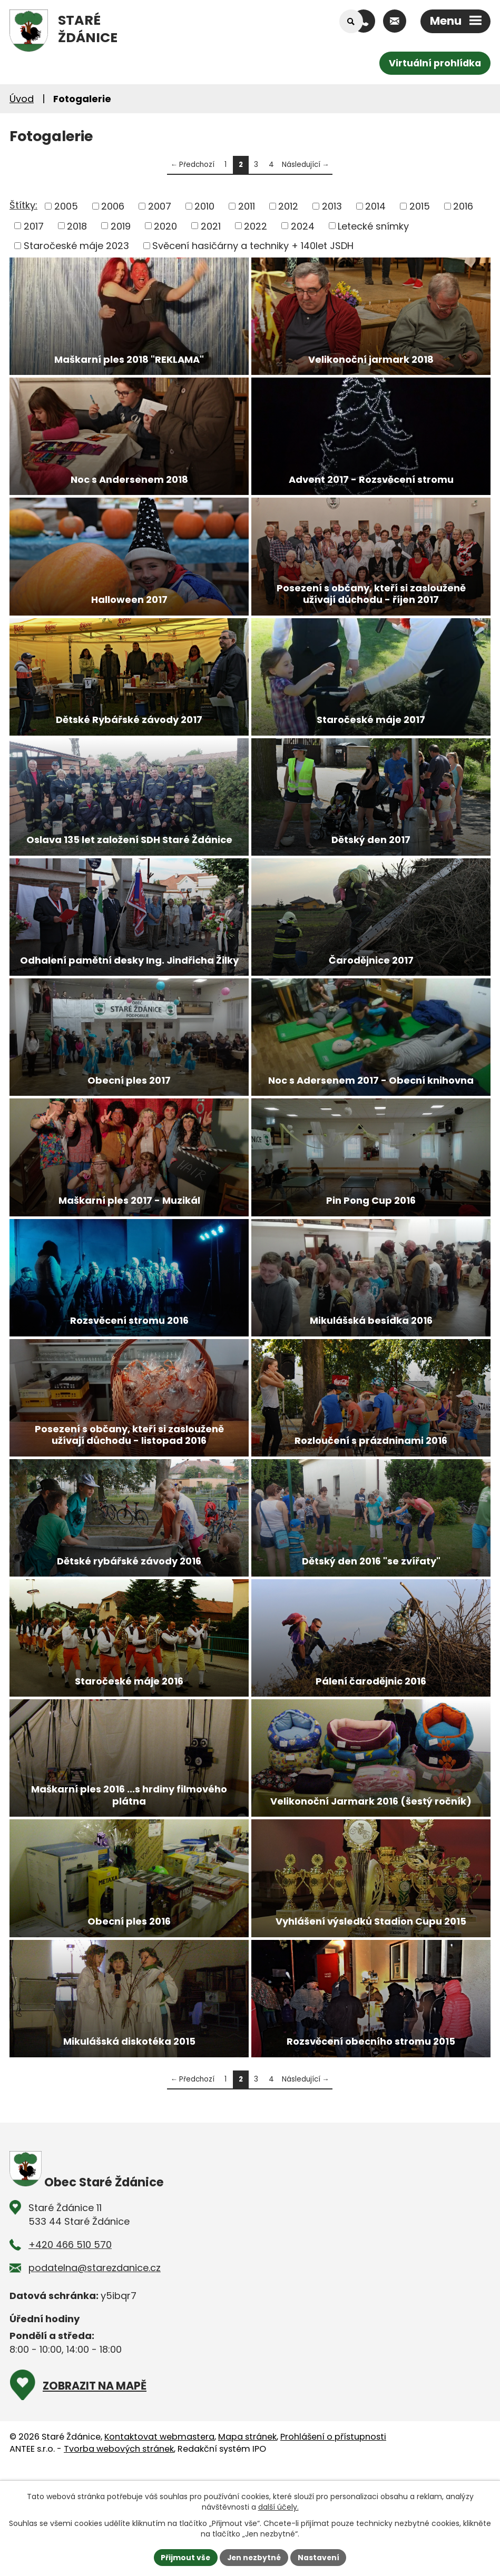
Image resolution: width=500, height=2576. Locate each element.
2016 (463, 206)
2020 (165, 225)
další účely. (278, 2507)
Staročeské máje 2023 (76, 245)
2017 (34, 225)
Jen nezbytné (254, 2557)
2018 (77, 225)
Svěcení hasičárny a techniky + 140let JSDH (253, 245)
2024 (303, 225)
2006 (112, 206)
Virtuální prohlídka (434, 63)
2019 (121, 225)
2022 (255, 225)
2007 (159, 206)
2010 (204, 206)
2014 (375, 206)
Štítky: (23, 205)
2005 (66, 206)
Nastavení (320, 2557)
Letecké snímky (373, 225)
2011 (246, 206)
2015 (419, 206)
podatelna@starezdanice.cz (94, 2353)
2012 (288, 206)
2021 (211, 225)
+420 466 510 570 (70, 2329)
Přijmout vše (185, 2557)
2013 (332, 206)
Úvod (21, 98)
